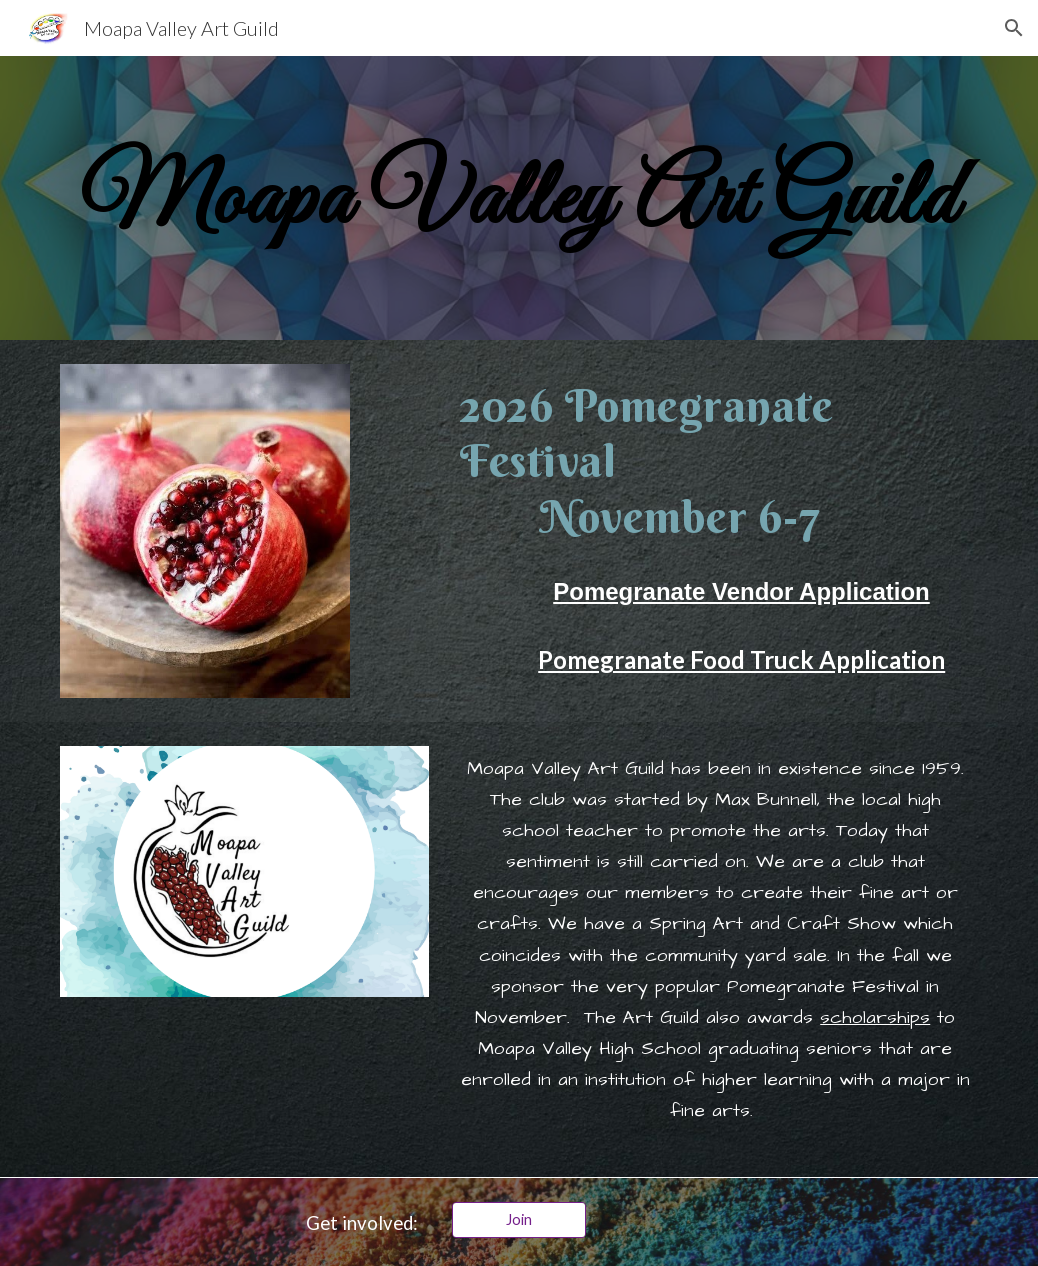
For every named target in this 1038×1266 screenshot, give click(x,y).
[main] (519, 198)
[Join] (518, 1219)
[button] (1014, 28)
